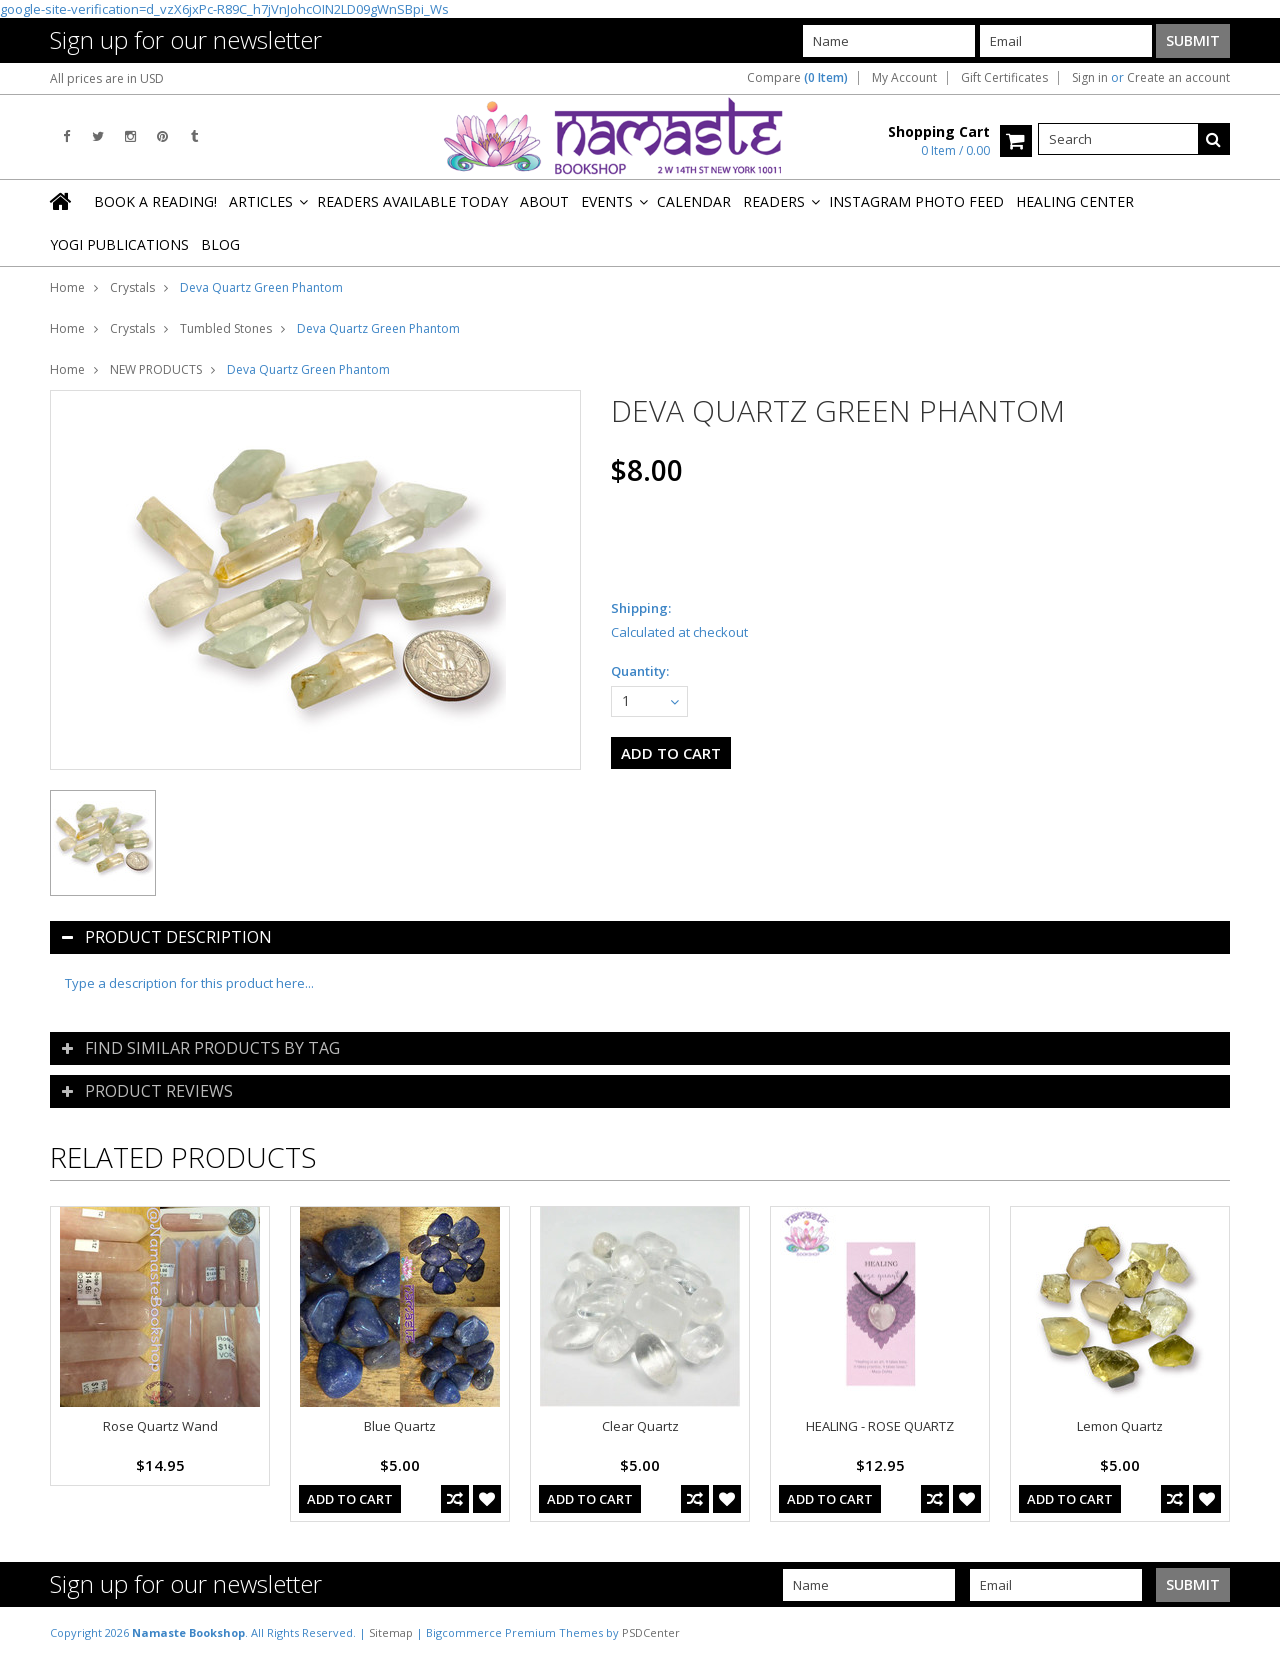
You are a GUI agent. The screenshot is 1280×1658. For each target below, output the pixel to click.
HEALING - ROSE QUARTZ (880, 1426)
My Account (904, 78)
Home (67, 287)
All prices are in (107, 78)
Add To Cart (350, 1499)
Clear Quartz (640, 1426)
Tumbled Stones (226, 328)
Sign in (1090, 78)
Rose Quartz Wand (160, 1426)
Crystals (132, 287)
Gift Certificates (1004, 78)
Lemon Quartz (1120, 1426)
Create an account (1178, 78)
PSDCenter (651, 1632)
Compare (797, 78)
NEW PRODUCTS (156, 369)
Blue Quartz (400, 1426)
